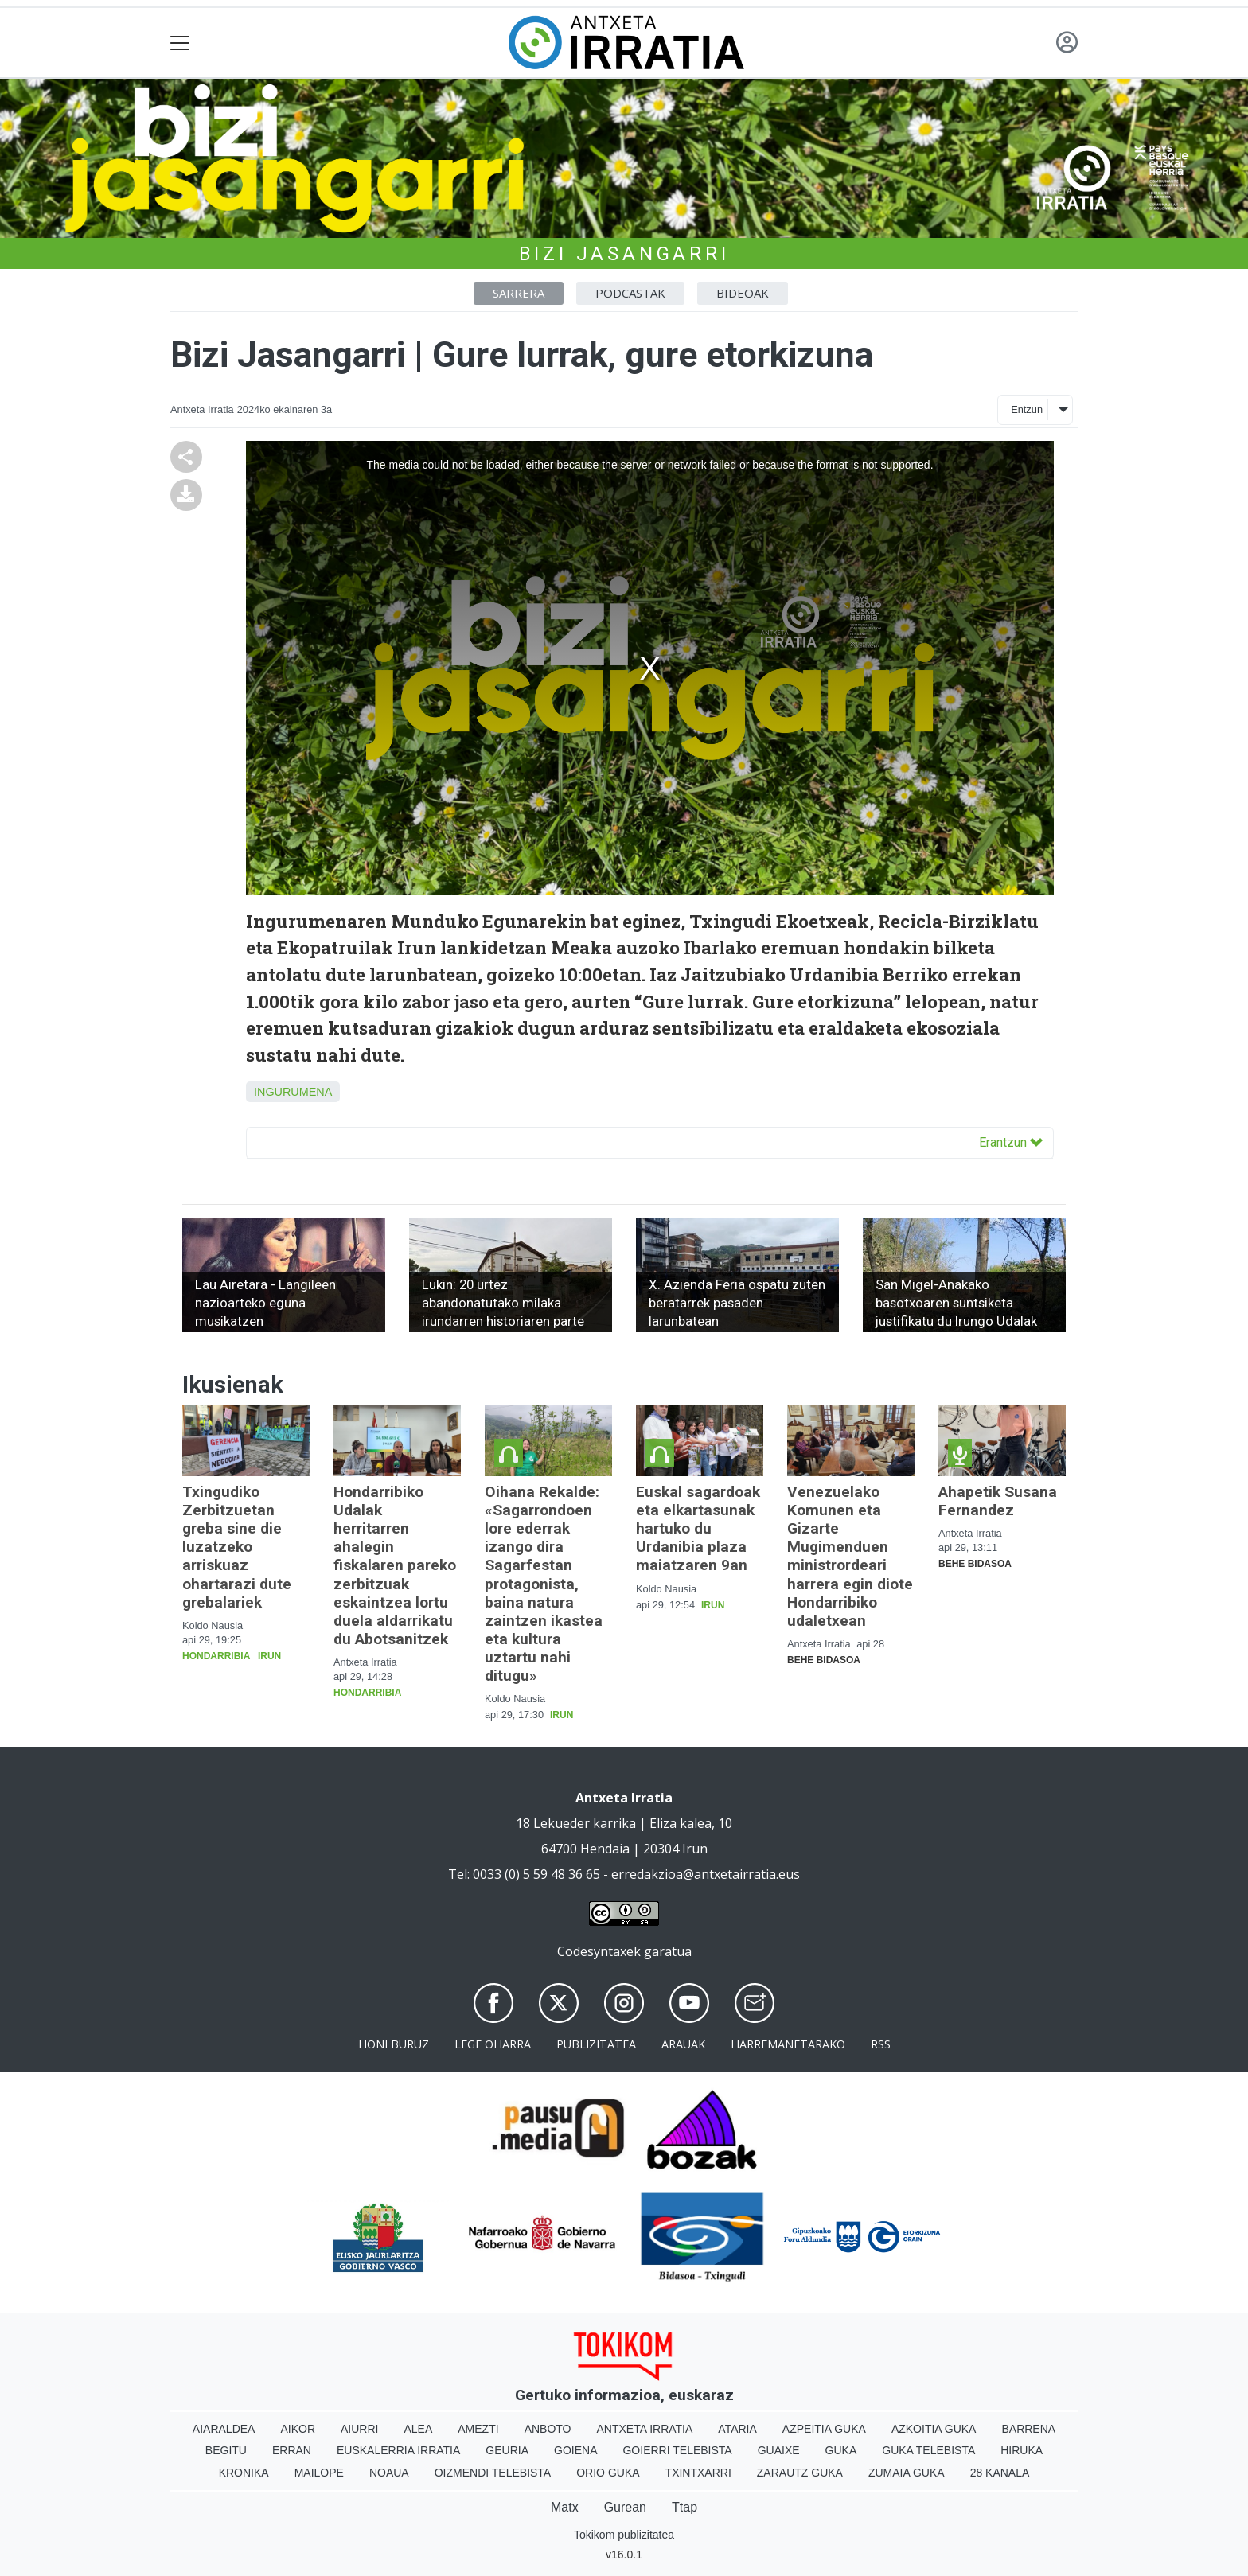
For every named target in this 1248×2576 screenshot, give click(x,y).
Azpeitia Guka (824, 2428)
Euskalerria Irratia (398, 2450)
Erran (291, 2450)
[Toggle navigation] (180, 43)
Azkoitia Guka (934, 2428)
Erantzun (1011, 1142)
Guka (841, 2450)
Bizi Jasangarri (624, 254)
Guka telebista (928, 2450)
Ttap (684, 2507)
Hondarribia (216, 1656)
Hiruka (1021, 2450)
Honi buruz (393, 2044)
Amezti (478, 2428)
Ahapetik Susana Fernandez (997, 1501)
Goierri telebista (676, 2450)
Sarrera (518, 293)
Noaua (389, 2472)
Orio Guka (607, 2472)
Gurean (625, 2507)
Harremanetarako (788, 2044)
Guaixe (779, 2450)
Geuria (507, 2450)
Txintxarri (698, 2472)
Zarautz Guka (800, 2472)
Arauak (683, 2044)
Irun (269, 1656)
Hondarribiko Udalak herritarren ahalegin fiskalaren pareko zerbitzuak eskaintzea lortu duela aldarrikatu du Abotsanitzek (394, 1565)
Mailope (319, 2472)
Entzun (1027, 409)
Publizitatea (596, 2044)
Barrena (1028, 2428)
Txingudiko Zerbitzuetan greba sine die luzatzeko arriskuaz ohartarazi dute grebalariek (236, 1547)
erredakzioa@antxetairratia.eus (705, 1874)
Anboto (548, 2428)
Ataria (737, 2428)
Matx (565, 2507)
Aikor (297, 2428)
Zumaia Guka (906, 2472)
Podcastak (630, 293)
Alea (418, 2428)
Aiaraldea (224, 2428)
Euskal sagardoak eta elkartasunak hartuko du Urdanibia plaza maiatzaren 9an (698, 1528)
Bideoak (742, 293)
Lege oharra (492, 2044)
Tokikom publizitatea (624, 2534)
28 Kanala (1000, 2472)
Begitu (226, 2450)
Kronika (244, 2472)
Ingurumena (293, 1091)
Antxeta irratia (645, 2428)
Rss (881, 2044)
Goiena (575, 2450)
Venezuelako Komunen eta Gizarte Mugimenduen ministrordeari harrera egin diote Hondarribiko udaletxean (850, 1556)
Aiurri (359, 2428)
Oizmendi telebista (493, 2472)
